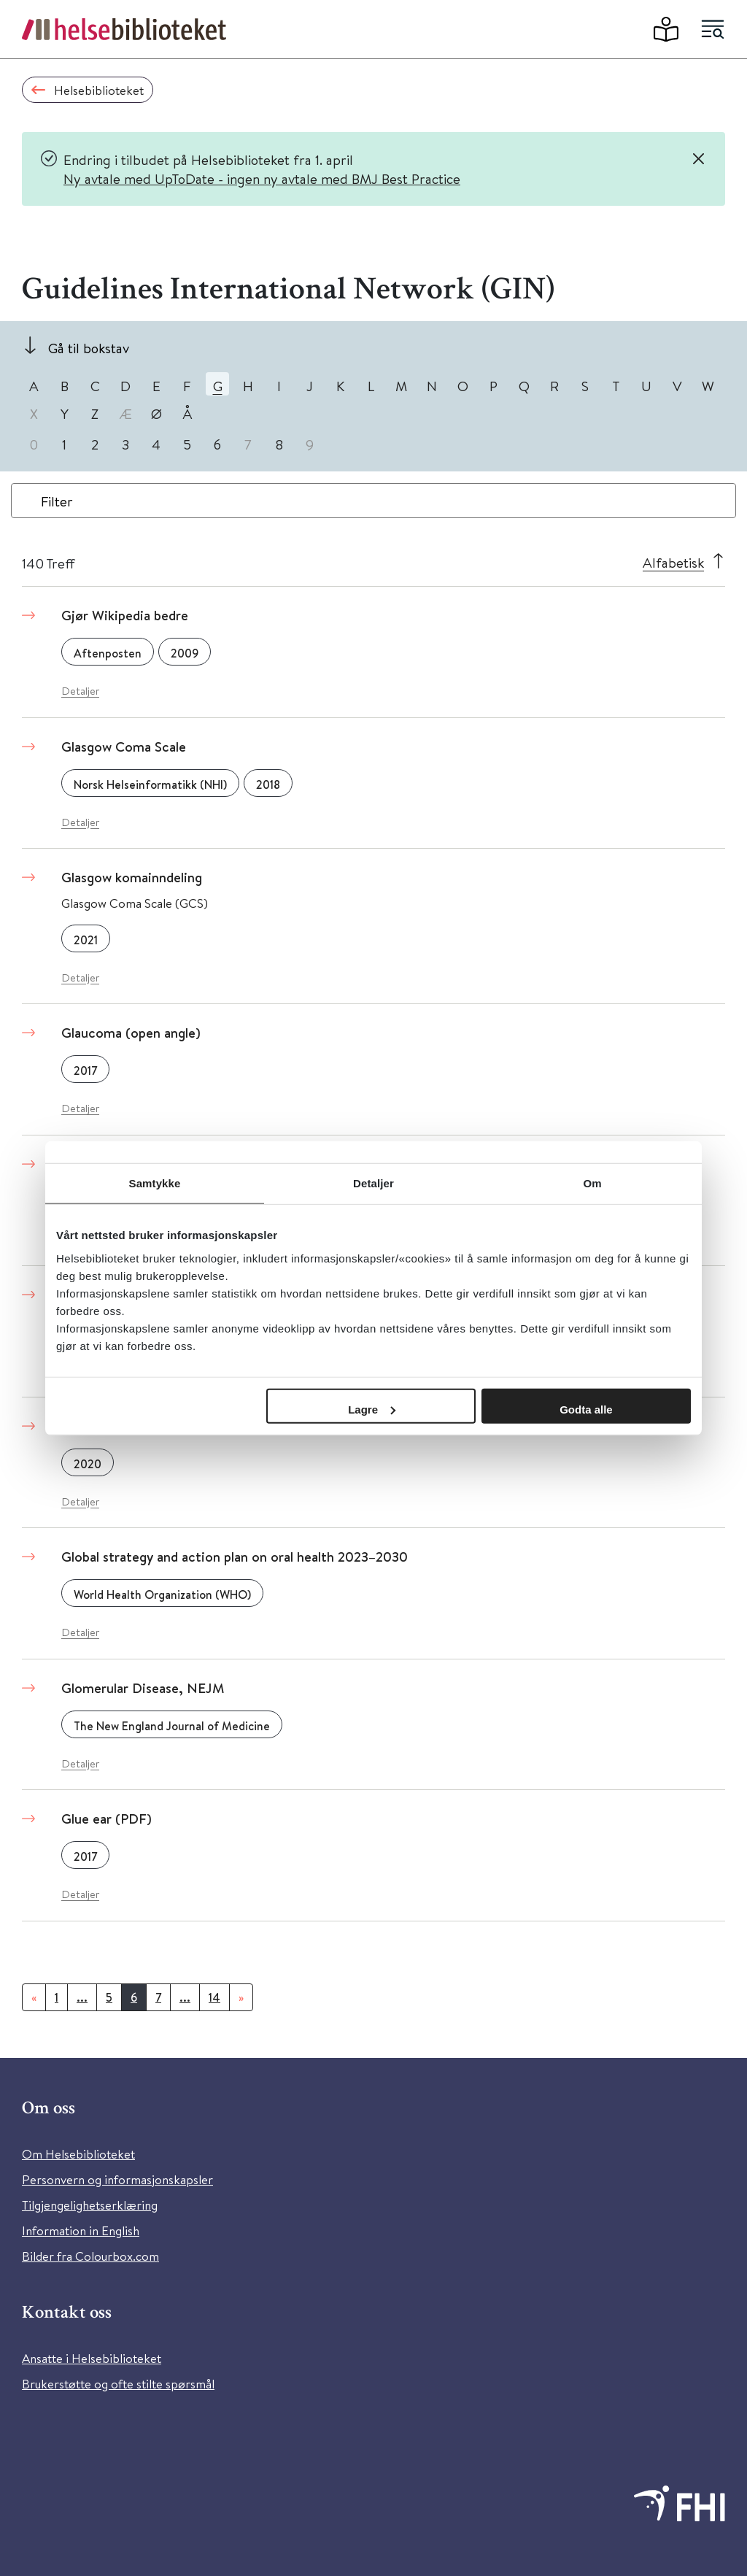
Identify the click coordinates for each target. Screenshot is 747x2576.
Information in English (80, 2230)
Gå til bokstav (88, 348)
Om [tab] (592, 1183)
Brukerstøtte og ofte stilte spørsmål (118, 2383)
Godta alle (586, 1409)
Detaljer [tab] (373, 1183)
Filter (57, 501)
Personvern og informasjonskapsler (117, 2179)
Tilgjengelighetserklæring (90, 2205)
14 (214, 1997)
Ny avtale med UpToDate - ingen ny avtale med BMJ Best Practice (261, 178)
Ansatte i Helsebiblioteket (91, 2358)
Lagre (371, 1409)
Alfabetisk (673, 562)
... (82, 1997)
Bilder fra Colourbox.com (90, 2256)
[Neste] (241, 1997)
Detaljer (80, 691)
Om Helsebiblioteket (78, 2153)
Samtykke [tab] (155, 1183)
